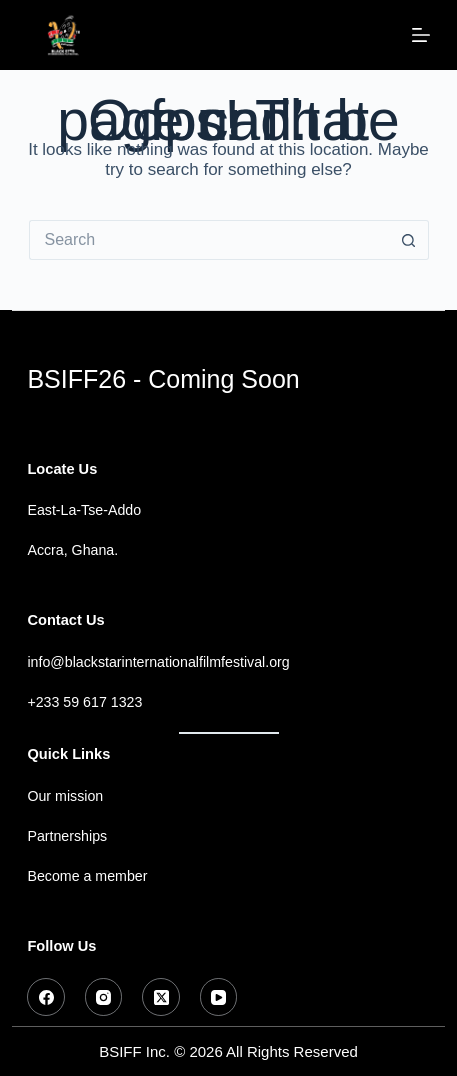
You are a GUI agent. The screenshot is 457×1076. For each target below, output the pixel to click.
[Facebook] (46, 997)
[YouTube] (219, 997)
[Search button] (409, 240)
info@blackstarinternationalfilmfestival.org (158, 662)
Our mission (65, 796)
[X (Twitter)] (161, 997)
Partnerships (67, 836)
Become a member (87, 876)
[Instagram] (104, 997)
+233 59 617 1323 (84, 702)
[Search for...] (209, 240)
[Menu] (421, 35)
